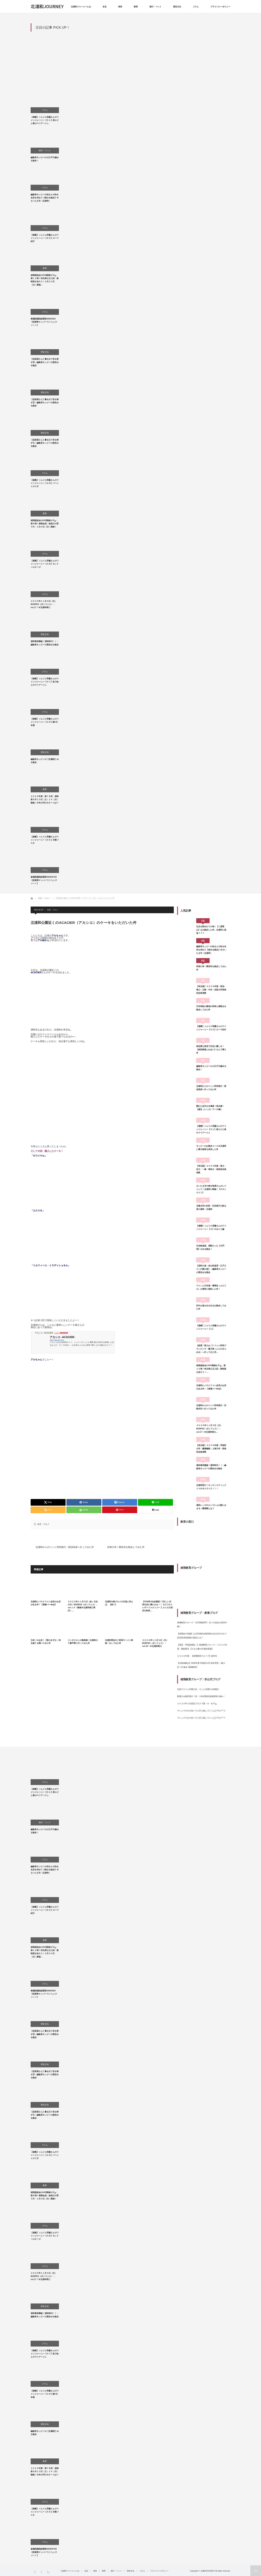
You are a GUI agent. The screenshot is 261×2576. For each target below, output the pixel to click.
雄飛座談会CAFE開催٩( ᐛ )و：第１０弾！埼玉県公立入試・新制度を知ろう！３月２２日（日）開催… (45, 1952)
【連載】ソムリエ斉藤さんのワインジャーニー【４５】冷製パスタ (45, 840)
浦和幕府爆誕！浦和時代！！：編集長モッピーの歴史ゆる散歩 (211, 1467)
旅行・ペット (155, 6)
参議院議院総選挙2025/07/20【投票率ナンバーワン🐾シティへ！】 (44, 880)
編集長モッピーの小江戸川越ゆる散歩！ (211, 1068)
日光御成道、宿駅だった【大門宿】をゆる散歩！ (210, 1247)
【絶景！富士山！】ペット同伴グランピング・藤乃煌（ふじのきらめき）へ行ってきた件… (211, 1349)
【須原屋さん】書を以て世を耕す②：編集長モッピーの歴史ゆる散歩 (45, 402)
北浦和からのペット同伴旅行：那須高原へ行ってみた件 (65, 1547)
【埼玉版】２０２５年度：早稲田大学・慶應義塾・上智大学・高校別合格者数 (211, 1448)
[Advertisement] (130, 58)
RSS (48, 2572)
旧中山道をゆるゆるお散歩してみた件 (211, 1307)
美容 (120, 6)
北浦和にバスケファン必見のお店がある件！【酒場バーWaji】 (46, 1603)
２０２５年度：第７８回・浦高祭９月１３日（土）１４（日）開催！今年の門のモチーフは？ (45, 799)
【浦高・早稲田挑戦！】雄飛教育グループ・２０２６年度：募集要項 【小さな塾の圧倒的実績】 (202, 1647)
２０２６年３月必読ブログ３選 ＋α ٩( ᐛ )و (197, 1703)
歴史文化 (177, 6)
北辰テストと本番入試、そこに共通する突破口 (198, 1689)
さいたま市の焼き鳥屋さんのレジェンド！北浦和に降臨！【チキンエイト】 (211, 1189)
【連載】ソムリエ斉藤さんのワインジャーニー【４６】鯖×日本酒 (45, 722)
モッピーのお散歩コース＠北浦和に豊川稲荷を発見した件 (211, 1147)
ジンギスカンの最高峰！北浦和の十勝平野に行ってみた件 (83, 1641)
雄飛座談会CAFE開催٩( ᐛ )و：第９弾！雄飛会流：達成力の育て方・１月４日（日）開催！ (45, 523)
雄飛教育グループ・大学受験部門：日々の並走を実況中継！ (202, 1624)
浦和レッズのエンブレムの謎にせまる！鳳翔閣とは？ (211, 1507)
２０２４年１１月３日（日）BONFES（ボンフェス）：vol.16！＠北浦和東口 (155, 1643)
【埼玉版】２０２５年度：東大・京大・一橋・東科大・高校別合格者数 (211, 1169)
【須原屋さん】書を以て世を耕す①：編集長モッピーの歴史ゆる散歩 (45, 443)
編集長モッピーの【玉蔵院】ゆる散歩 (45, 2432)
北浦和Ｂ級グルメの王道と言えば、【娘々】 (119, 1603)
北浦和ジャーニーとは (81, 6)
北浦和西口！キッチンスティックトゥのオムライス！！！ (211, 1487)
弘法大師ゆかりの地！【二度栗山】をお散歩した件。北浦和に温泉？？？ (211, 929)
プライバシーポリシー (220, 6)
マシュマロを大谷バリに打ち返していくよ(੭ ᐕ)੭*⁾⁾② (201, 1711)
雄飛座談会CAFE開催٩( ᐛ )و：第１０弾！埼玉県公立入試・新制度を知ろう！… (211, 1368)
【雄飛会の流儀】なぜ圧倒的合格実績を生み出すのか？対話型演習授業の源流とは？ (202, 1636)
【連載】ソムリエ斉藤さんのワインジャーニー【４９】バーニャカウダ (45, 483)
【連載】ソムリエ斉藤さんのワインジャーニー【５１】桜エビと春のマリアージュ (45, 120)
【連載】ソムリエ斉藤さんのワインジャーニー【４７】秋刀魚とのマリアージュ (45, 681)
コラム (196, 6)
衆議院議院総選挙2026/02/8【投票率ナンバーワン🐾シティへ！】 (44, 322)
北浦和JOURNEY (47, 6)
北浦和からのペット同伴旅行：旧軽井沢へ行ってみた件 (211, 1407)
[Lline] (155, 1502)
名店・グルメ (52, 910)
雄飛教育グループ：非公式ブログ (200, 1679)
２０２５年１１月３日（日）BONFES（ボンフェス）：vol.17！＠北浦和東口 (44, 604)
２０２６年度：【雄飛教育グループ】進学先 (197, 1656)
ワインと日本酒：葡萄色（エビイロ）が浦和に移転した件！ (211, 1287)
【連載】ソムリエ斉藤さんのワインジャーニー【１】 (211, 1327)
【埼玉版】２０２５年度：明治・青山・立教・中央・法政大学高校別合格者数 (211, 989)
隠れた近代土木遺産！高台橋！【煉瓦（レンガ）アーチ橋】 (210, 1108)
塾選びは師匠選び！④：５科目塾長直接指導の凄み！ (201, 1696)
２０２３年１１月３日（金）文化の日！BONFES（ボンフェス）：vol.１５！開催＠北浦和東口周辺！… (83, 1606)
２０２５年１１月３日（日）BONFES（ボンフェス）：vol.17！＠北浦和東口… (209, 1428)
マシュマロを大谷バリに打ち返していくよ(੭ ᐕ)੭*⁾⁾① (201, 1718)
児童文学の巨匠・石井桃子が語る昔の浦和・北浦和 (211, 1207)
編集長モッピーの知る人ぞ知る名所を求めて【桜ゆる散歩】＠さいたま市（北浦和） (45, 197)
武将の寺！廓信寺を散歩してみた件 (125, 1547)
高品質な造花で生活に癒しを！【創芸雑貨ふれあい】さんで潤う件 (211, 1049)
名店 (105, 6)
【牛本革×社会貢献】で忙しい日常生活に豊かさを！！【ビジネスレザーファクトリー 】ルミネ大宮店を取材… (157, 1606)
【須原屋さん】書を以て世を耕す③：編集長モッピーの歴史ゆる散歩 (45, 362)
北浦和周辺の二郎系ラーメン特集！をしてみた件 (119, 1641)
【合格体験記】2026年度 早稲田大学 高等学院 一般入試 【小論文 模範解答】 (201, 1665)
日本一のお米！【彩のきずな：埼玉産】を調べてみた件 (46, 1641)
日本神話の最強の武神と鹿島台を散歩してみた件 (211, 1008)
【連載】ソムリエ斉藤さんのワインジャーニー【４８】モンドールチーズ (45, 564)
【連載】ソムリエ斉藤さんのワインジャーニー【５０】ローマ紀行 (45, 238)
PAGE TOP (255, 2570)
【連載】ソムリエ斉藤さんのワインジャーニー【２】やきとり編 (211, 1227)
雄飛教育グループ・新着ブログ (199, 1612)
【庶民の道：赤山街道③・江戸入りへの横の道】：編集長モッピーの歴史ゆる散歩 (211, 1269)
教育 (136, 6)
